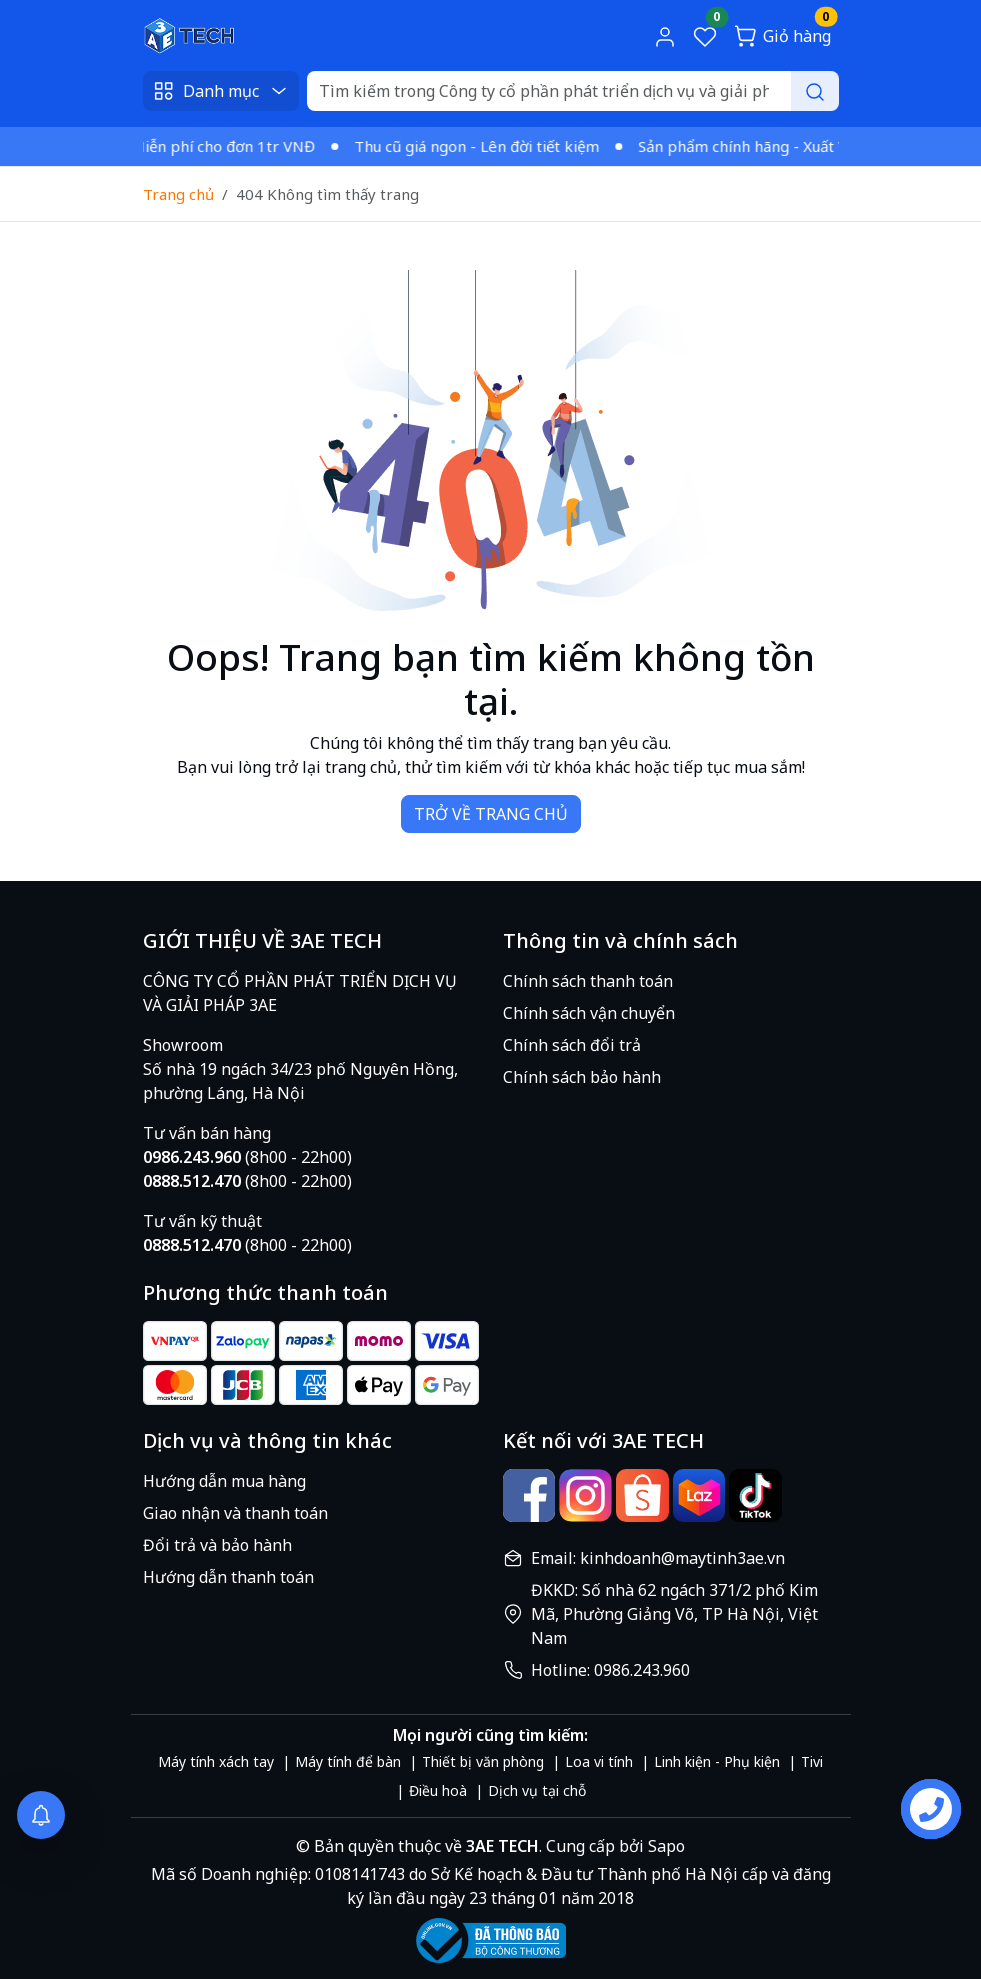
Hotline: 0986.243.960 (610, 1670)
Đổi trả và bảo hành (217, 1545)
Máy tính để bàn (348, 1761)
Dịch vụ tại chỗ (537, 1790)
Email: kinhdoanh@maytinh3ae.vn (658, 1558)
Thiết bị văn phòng (483, 1761)
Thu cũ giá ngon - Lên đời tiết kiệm (483, 146)
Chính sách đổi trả (572, 1045)
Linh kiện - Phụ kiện (717, 1761)
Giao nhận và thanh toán (235, 1513)
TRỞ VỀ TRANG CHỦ (491, 814)
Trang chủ (178, 194)
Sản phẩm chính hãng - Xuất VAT (758, 146)
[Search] (573, 91)
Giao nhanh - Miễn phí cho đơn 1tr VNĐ (183, 146)
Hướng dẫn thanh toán (228, 1577)
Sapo (664, 1846)
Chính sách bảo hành (582, 1077)
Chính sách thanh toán (588, 981)
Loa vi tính (599, 1761)
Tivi (812, 1761)
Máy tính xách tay (216, 1761)
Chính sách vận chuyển (589, 1013)
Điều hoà (438, 1790)
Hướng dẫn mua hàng (224, 1481)
